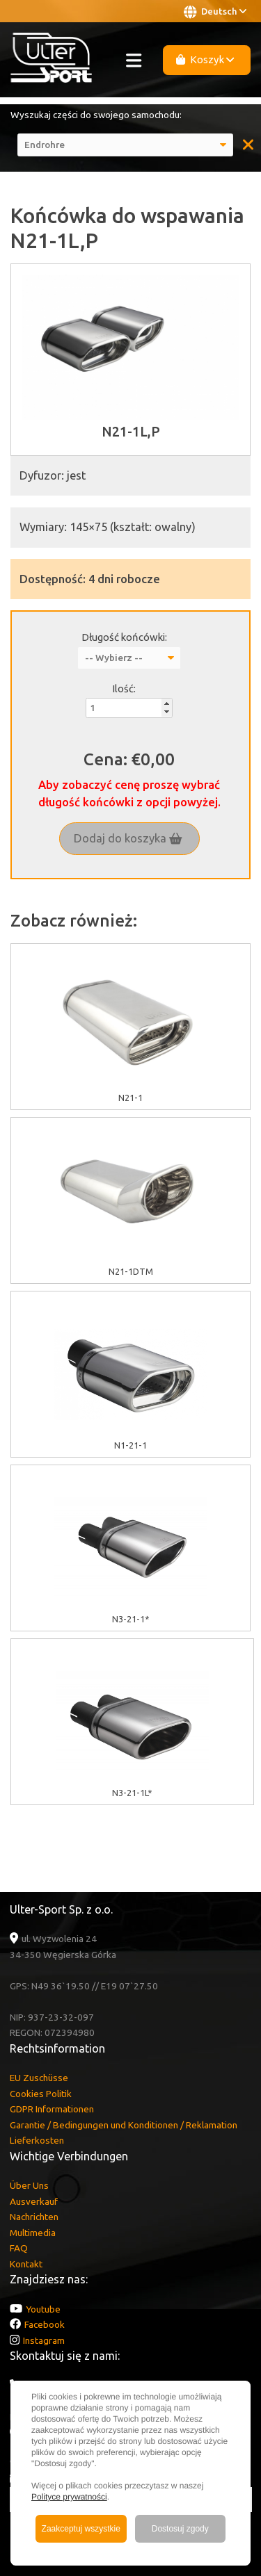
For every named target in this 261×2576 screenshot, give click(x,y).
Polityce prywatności (69, 2497)
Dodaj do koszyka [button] (128, 838)
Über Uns (29, 2185)
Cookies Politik (41, 2093)
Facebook (44, 2324)
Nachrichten (34, 2216)
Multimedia (33, 2232)
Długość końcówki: (124, 637)
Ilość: (124, 688)
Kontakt (26, 2263)
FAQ (19, 2247)
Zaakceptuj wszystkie (81, 2529)
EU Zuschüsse (39, 2077)
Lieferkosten (37, 2140)
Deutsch (215, 12)
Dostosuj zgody (180, 2529)
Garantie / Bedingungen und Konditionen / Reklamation (123, 2124)
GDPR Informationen (52, 2108)
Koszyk (205, 59)
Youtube (43, 2309)
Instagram (44, 2340)
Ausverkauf (34, 2201)
